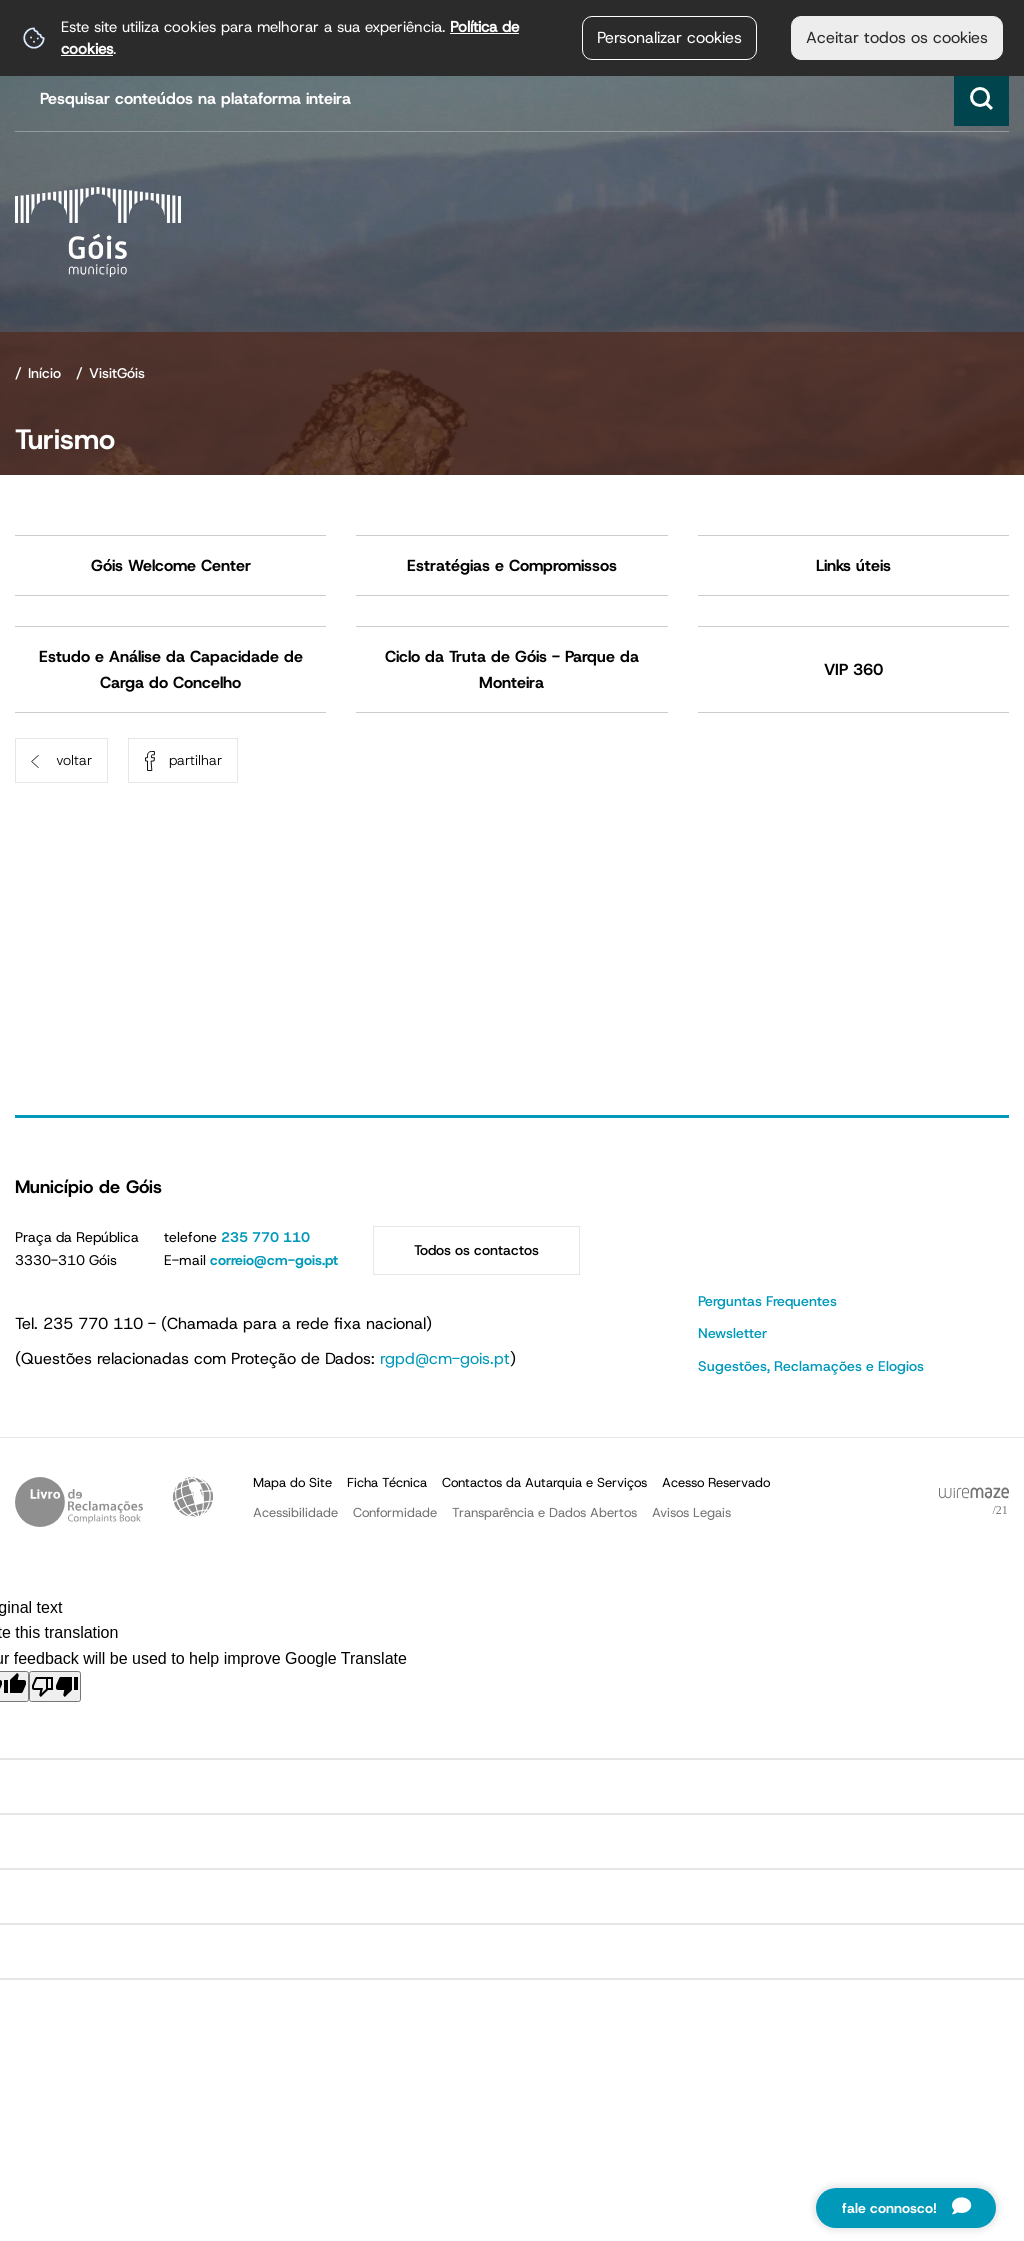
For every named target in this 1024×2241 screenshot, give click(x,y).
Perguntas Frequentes (767, 1301)
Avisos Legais (691, 1512)
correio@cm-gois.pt (274, 1260)
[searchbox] (514, 98)
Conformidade (395, 1512)
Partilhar (195, 760)
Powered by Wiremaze (974, 1502)
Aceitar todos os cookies (897, 37)
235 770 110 (265, 1237)
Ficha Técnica (387, 1482)
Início (44, 373)
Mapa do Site (292, 1482)
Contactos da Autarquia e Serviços (544, 1482)
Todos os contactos (476, 1250)
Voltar (74, 760)
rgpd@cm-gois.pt (445, 1358)
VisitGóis (117, 373)
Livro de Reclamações (79, 1502)
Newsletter (732, 1333)
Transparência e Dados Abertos (544, 1512)
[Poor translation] (55, 1686)
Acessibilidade (193, 1497)
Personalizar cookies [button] (669, 37)
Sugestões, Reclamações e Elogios (811, 1366)
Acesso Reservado (716, 1482)
